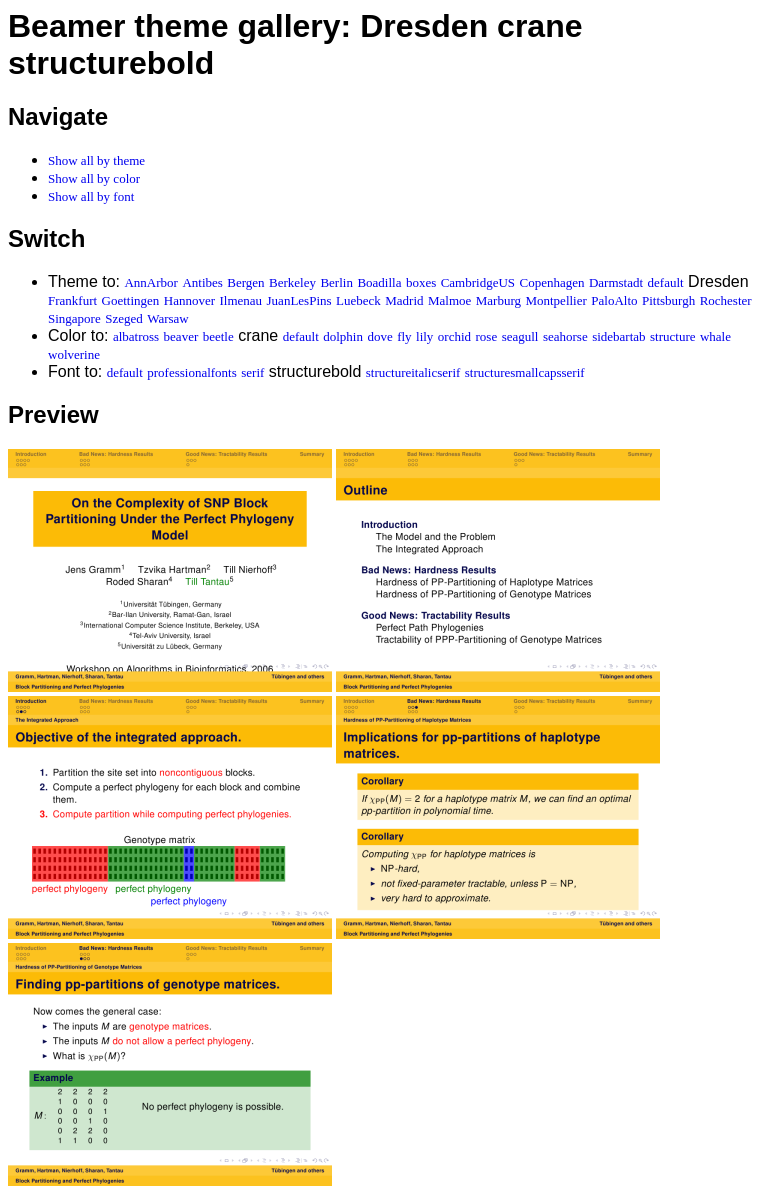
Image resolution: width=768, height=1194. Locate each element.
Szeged (124, 318)
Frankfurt (72, 300)
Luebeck (358, 300)
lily (424, 336)
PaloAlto (614, 300)
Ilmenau (241, 300)
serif (252, 372)
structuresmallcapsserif (525, 372)
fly (404, 336)
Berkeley (292, 282)
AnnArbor (150, 282)
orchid (454, 336)
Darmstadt (616, 282)
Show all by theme (96, 160)
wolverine (74, 354)
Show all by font (91, 196)
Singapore (74, 318)
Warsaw (168, 318)
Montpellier (555, 300)
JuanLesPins (299, 300)
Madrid (404, 300)
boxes (421, 282)
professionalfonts (192, 372)
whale (715, 336)
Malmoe (449, 300)
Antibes (202, 282)
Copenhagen (552, 282)
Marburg (498, 300)
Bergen (245, 282)
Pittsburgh (668, 300)
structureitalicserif (413, 372)
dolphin (343, 336)
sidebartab (618, 336)
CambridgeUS (478, 282)
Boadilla (379, 282)
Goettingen (131, 300)
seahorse (565, 336)
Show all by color (94, 178)
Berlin (336, 282)
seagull (520, 336)
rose (487, 336)
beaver (181, 336)
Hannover (189, 300)
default (666, 282)
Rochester (726, 300)
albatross (136, 336)
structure (672, 336)
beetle (218, 336)
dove (379, 336)
